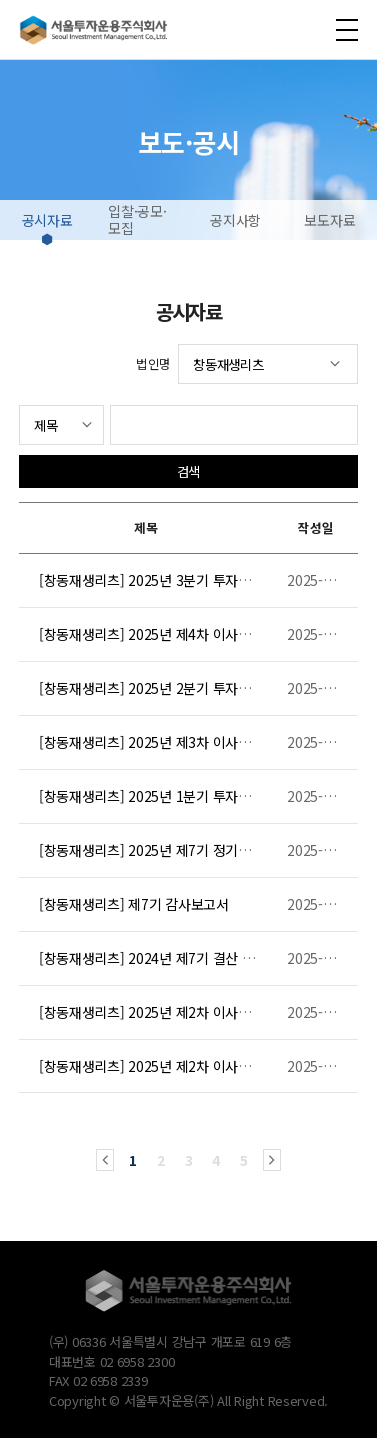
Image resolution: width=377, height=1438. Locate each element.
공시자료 (47, 220)
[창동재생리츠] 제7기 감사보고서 (134, 904)
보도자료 (329, 220)
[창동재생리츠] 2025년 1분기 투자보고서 (157, 796)
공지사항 (235, 220)
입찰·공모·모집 (137, 219)
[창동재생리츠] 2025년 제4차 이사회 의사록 (166, 634)
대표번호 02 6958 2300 (112, 1361)
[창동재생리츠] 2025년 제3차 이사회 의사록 (166, 742)
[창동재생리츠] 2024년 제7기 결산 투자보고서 (172, 958)
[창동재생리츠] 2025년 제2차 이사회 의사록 (166, 1012)
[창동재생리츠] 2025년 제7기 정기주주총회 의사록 (185, 850)
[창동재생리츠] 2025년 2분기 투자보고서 (157, 688)
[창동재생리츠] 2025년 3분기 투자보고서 (157, 580)
